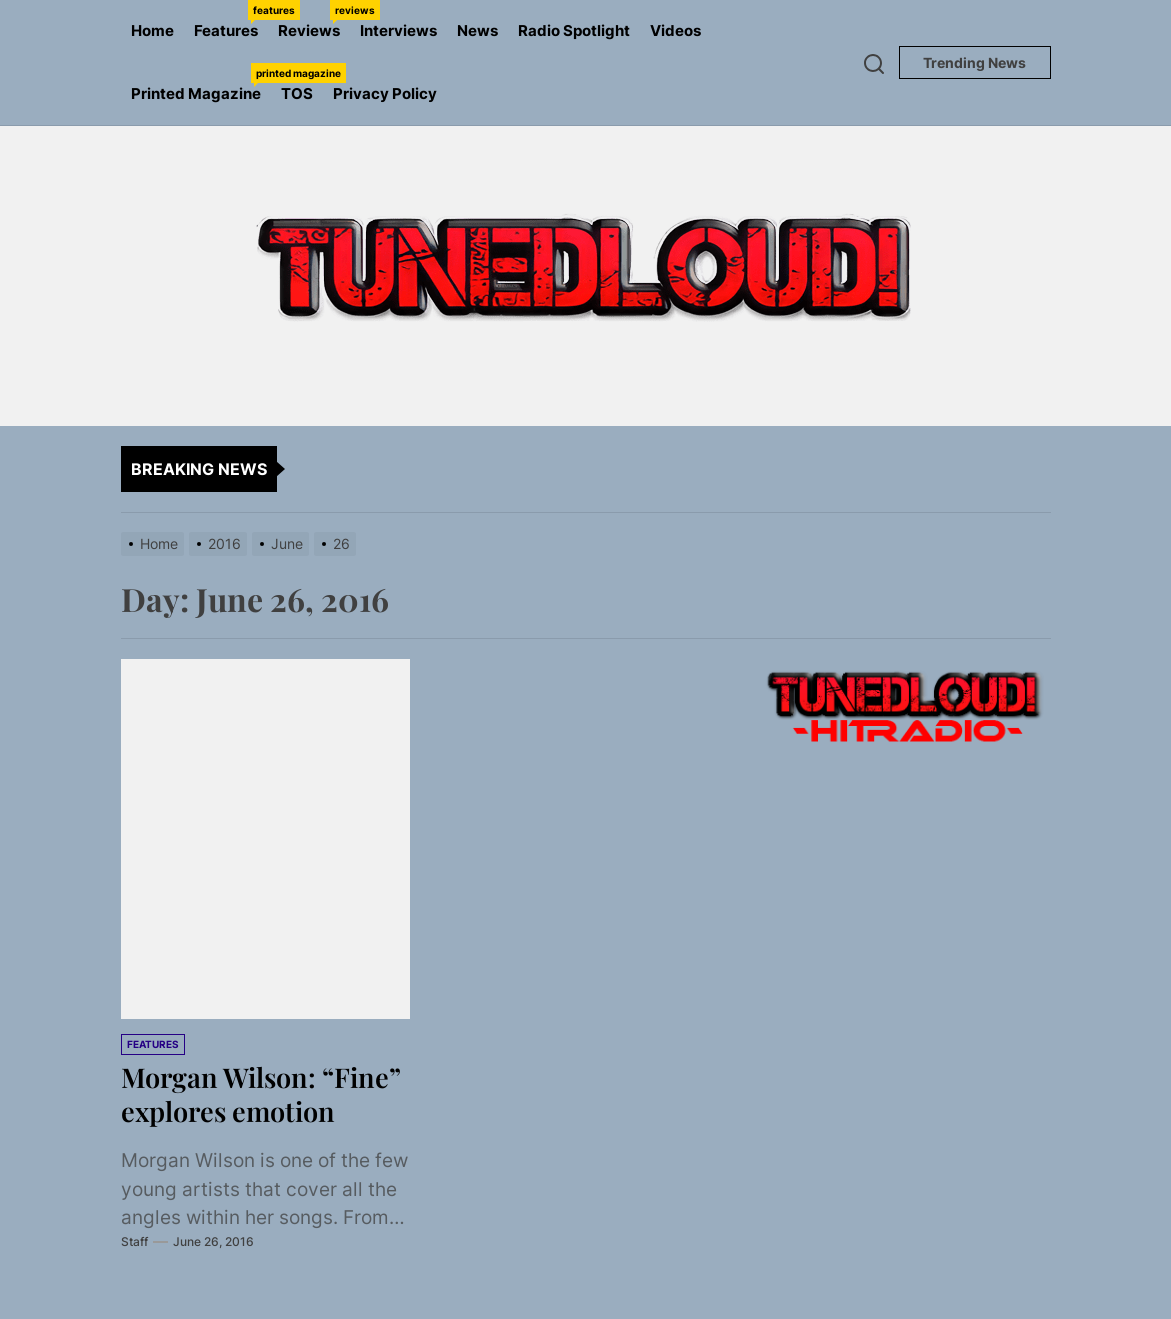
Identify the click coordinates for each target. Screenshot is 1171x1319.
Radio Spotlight (574, 30)
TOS (297, 93)
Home (152, 30)
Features (231, 20)
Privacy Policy (385, 93)
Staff (134, 1274)
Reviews (314, 20)
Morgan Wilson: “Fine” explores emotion (222, 1110)
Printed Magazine (201, 83)
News (477, 30)
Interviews (398, 30)
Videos (675, 30)
